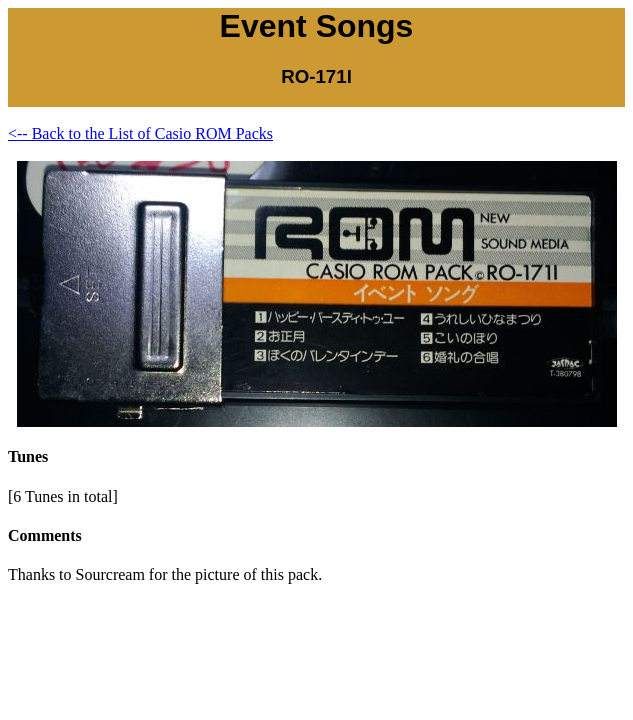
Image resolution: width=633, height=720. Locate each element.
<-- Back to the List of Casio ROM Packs (140, 133)
